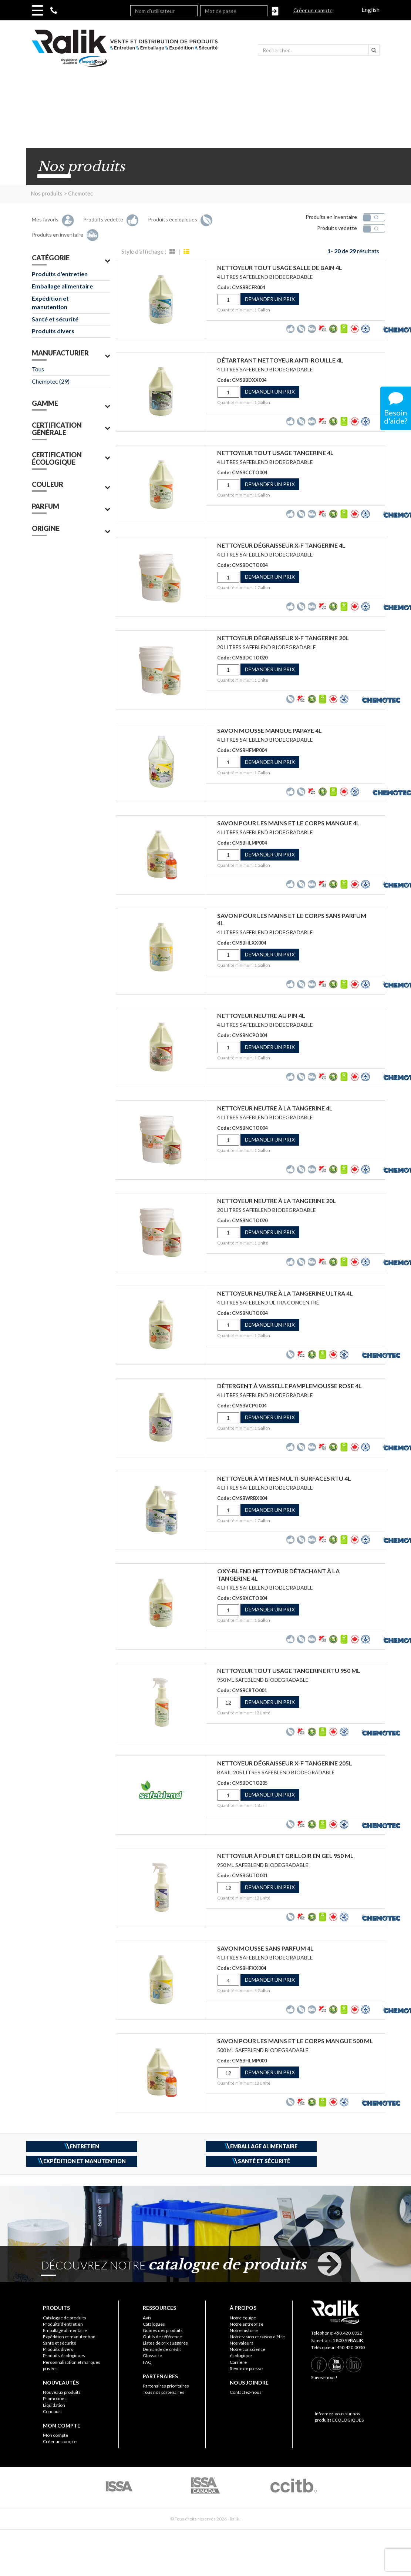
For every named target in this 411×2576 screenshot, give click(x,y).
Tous (38, 368)
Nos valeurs (241, 2343)
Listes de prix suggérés (165, 2343)
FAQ (147, 2362)
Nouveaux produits (62, 2392)
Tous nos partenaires (163, 2392)
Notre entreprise (246, 2324)
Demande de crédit (162, 2349)
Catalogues (154, 2324)
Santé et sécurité (55, 319)
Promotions (55, 2398)
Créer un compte (313, 10)
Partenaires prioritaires (166, 2386)
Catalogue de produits (64, 2318)
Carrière (238, 2362)
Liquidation (54, 2405)
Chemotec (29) (51, 381)
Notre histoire (244, 2330)
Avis (147, 2318)
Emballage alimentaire (62, 286)
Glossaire (152, 2355)
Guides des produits (163, 2330)
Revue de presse (246, 2368)
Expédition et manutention (50, 302)
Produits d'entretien (60, 273)
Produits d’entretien (63, 2324)
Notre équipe (243, 2318)
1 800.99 (348, 2340)
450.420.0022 (348, 2333)
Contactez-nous (246, 2392)
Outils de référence (162, 2336)
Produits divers (53, 330)
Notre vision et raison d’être (257, 2336)
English (370, 9)
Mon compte (55, 2435)
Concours (53, 2411)
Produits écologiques (64, 2355)
